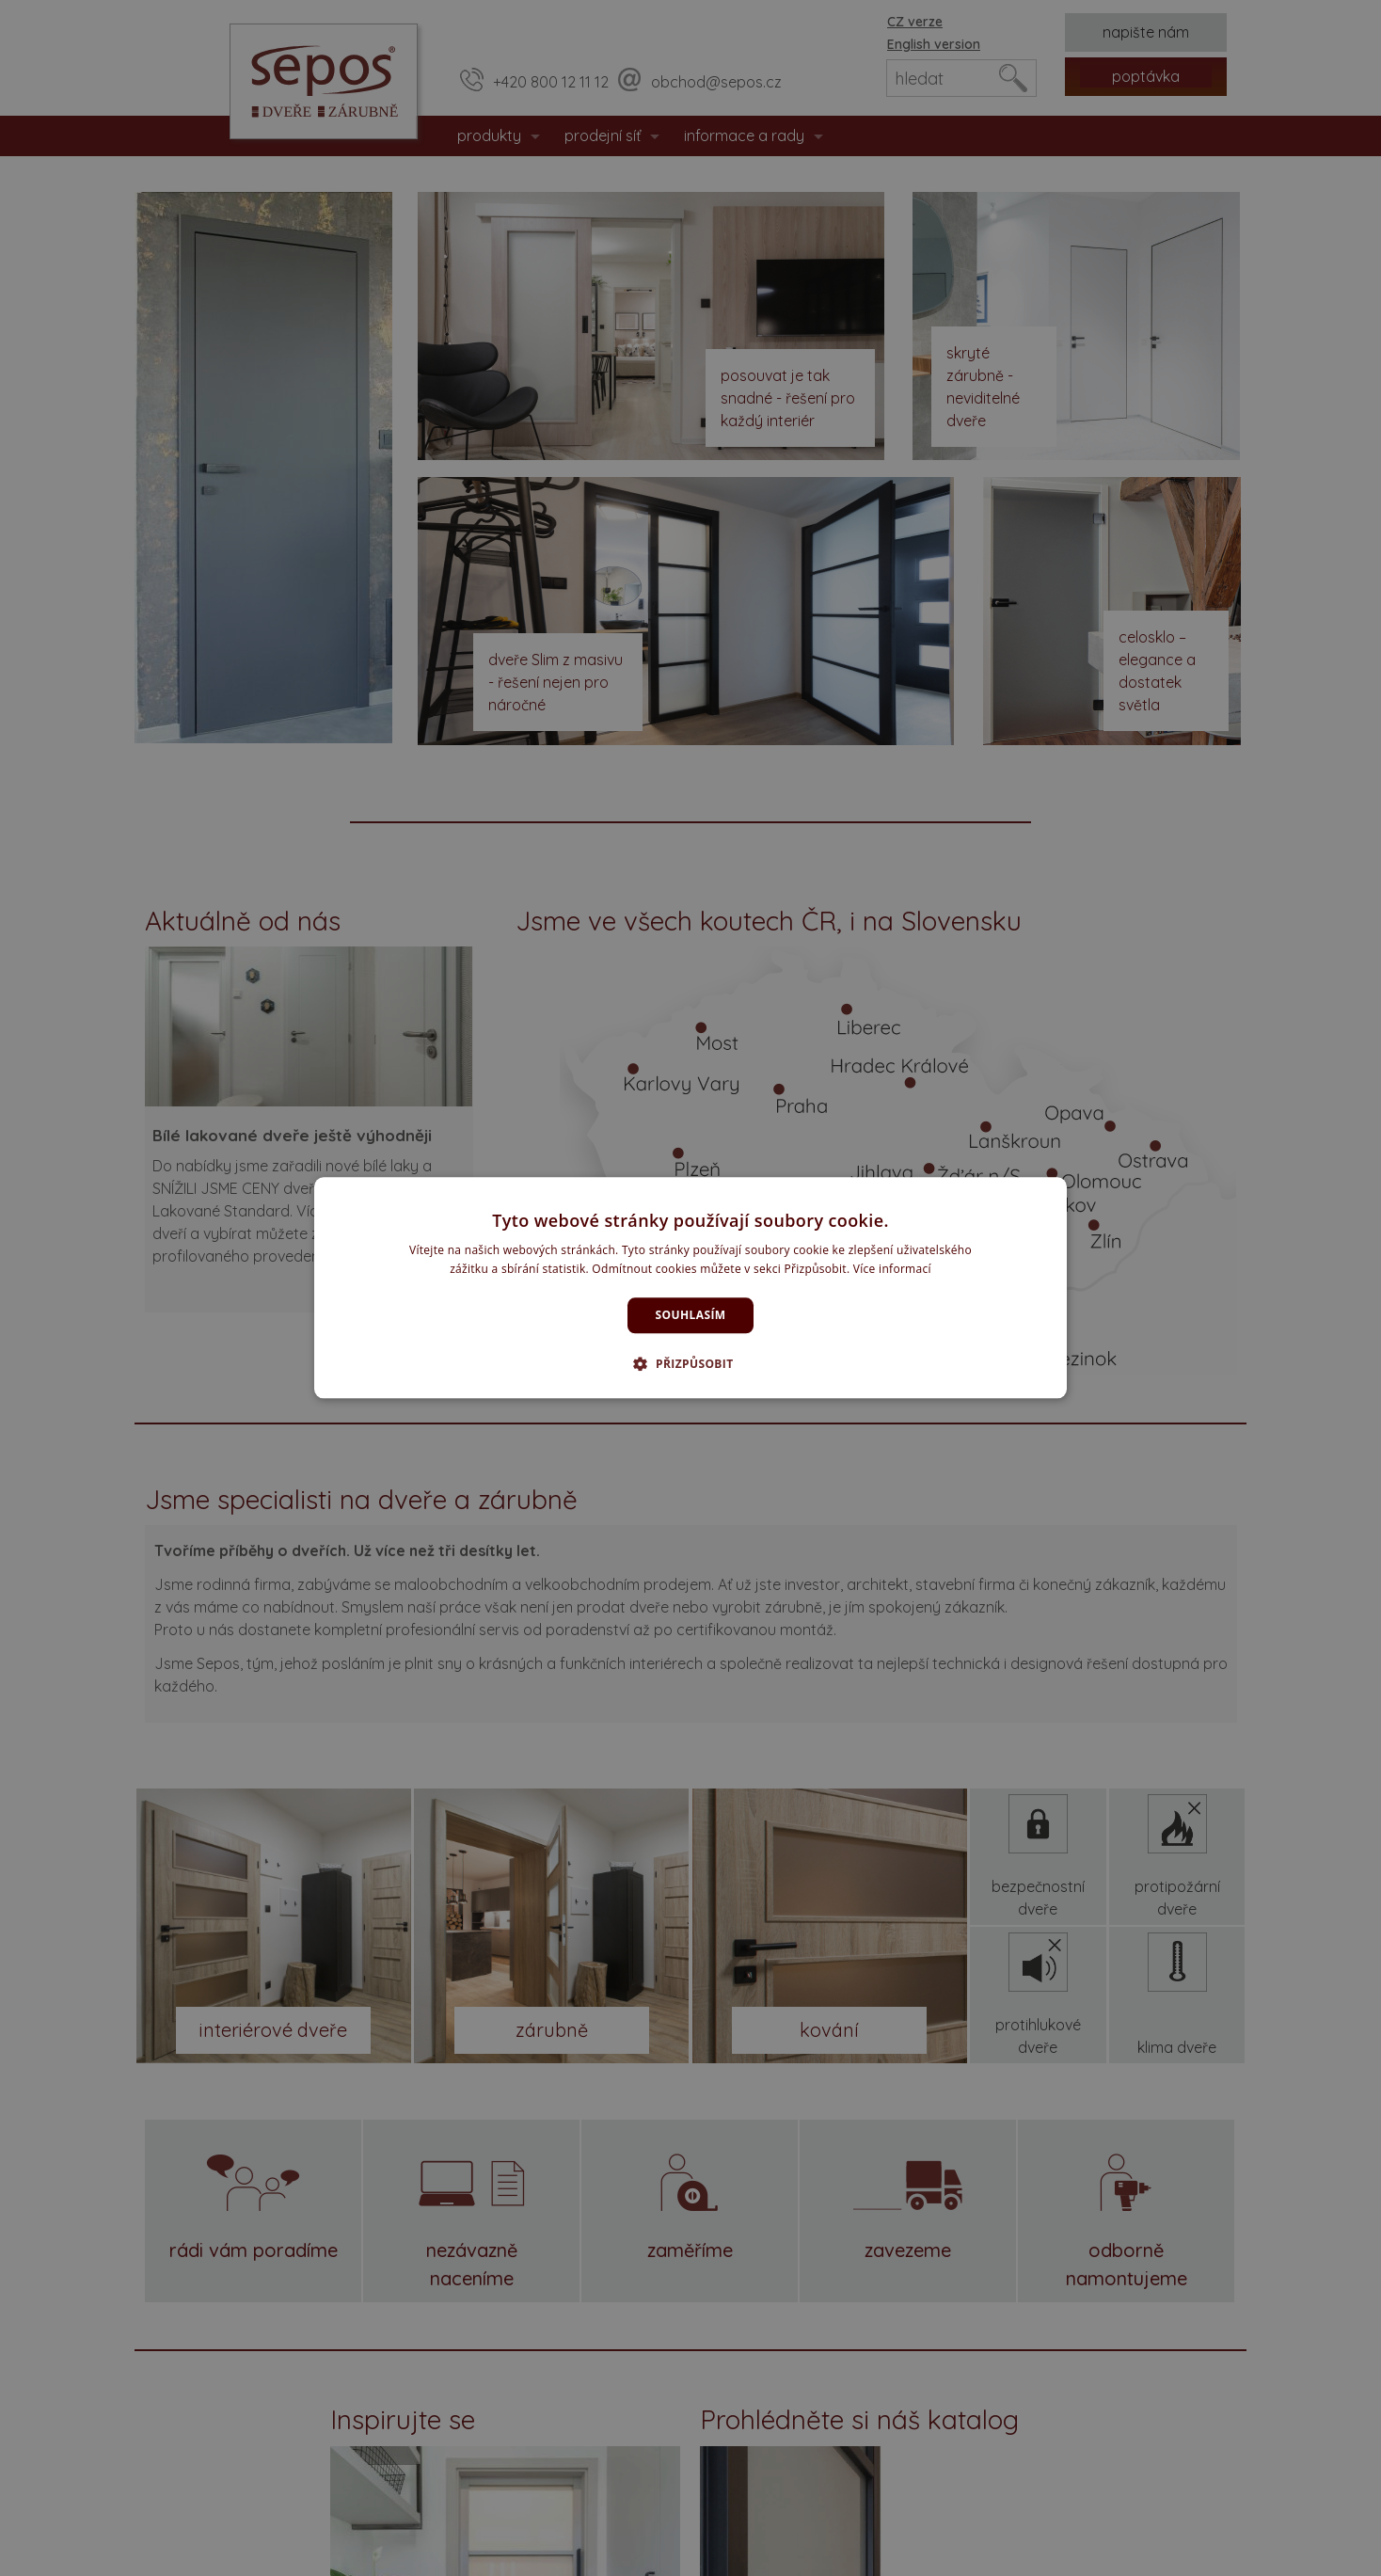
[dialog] (690, 1287)
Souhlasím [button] (691, 1315)
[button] (690, 1364)
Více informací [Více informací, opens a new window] (892, 1270)
